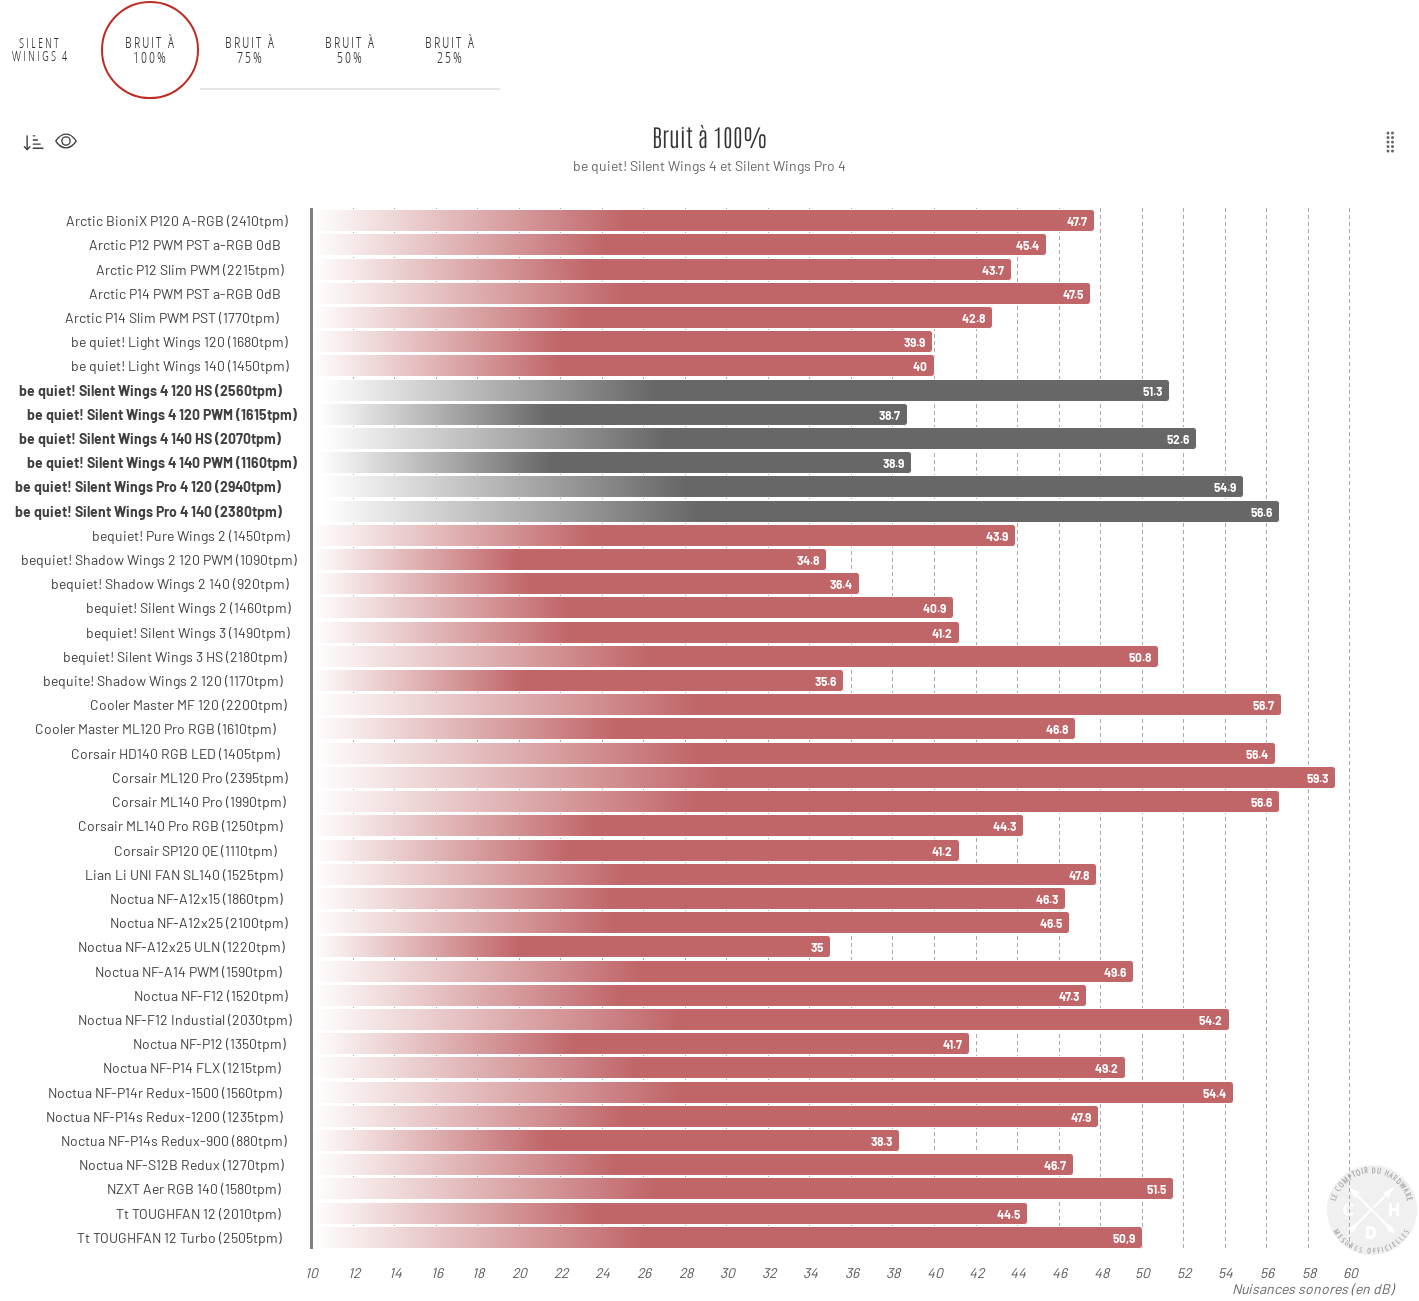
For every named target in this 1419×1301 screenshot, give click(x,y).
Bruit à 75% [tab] (250, 50)
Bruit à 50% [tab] (350, 50)
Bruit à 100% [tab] (150, 50)
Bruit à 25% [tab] (450, 50)
